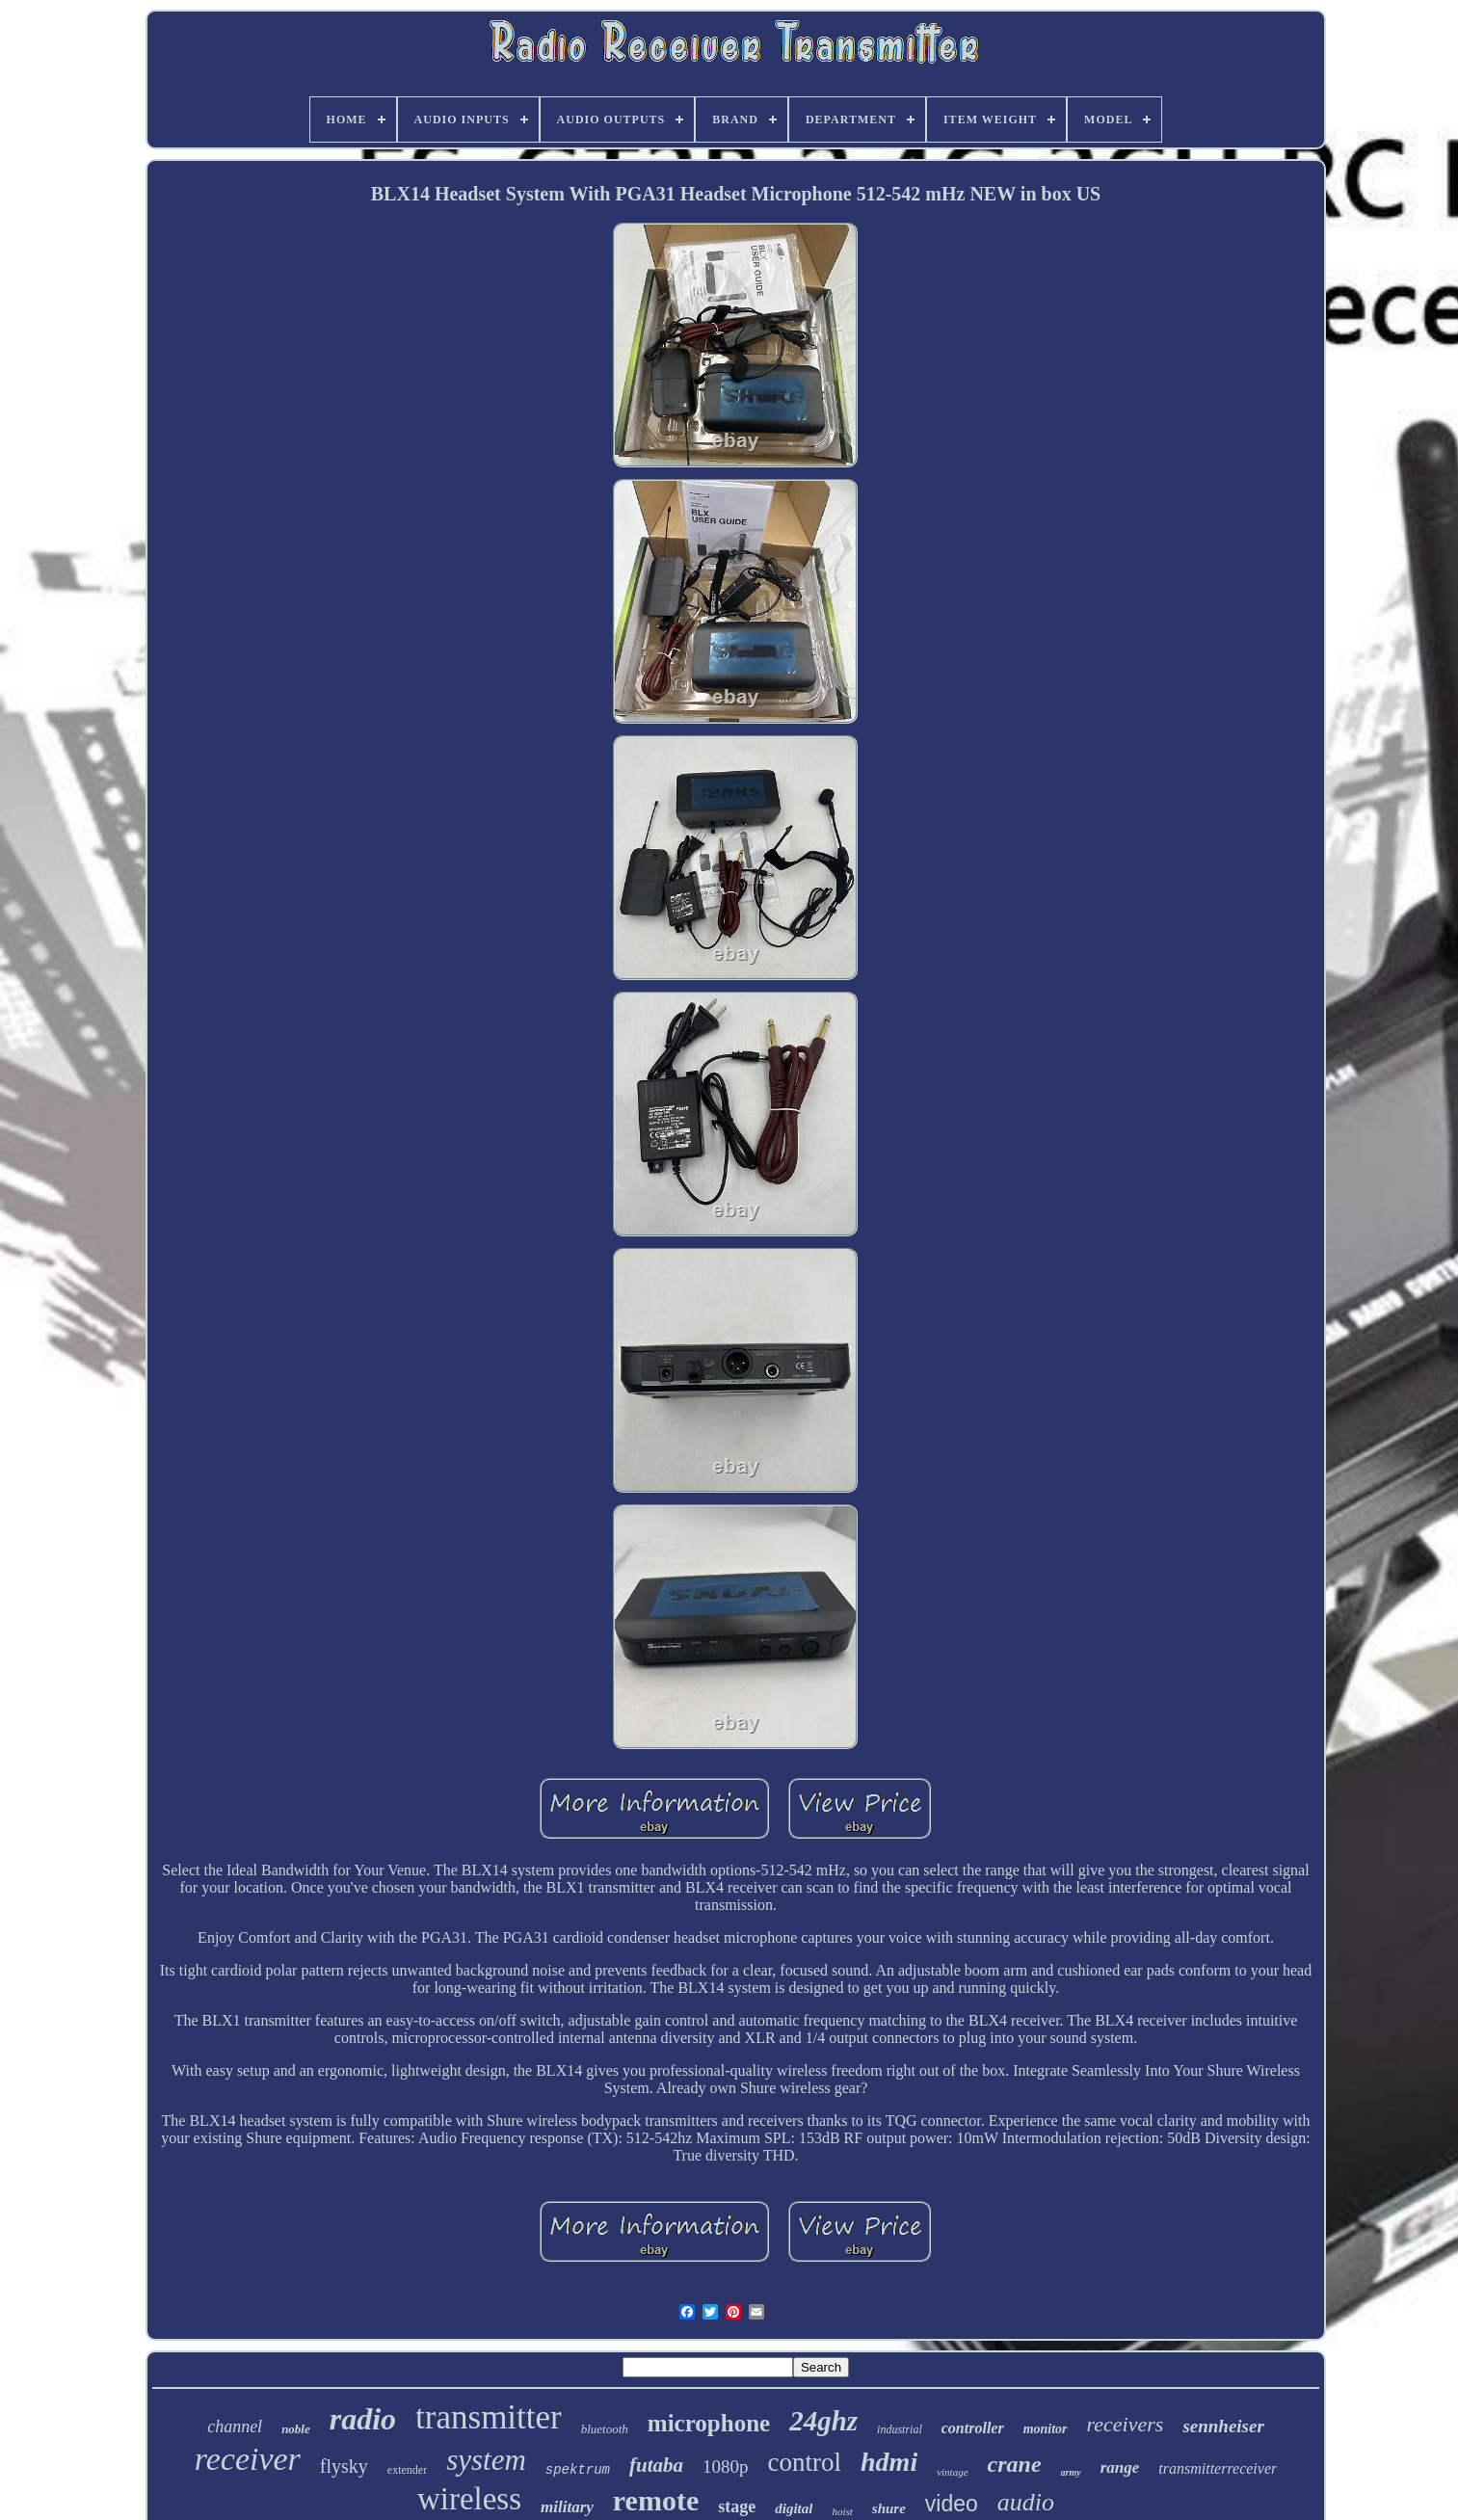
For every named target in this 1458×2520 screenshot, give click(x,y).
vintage (952, 2472)
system (486, 2460)
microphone (709, 2423)
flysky (344, 2466)
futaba (656, 2465)
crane (1015, 2464)
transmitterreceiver (1217, 2468)
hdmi (889, 2462)
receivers (1125, 2424)
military (567, 2507)
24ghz (823, 2420)
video (951, 2503)
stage (737, 2506)
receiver (248, 2459)
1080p (725, 2466)
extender (407, 2470)
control (804, 2462)
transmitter (488, 2417)
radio (363, 2418)
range (1120, 2467)
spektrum (577, 2470)
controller (972, 2428)
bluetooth (604, 2429)
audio (1025, 2502)
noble (295, 2429)
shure (889, 2508)
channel (234, 2426)
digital (793, 2508)
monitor (1045, 2429)
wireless (469, 2498)
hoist (842, 2511)
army (1071, 2472)
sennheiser (1222, 2426)
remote (656, 2500)
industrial (899, 2429)
